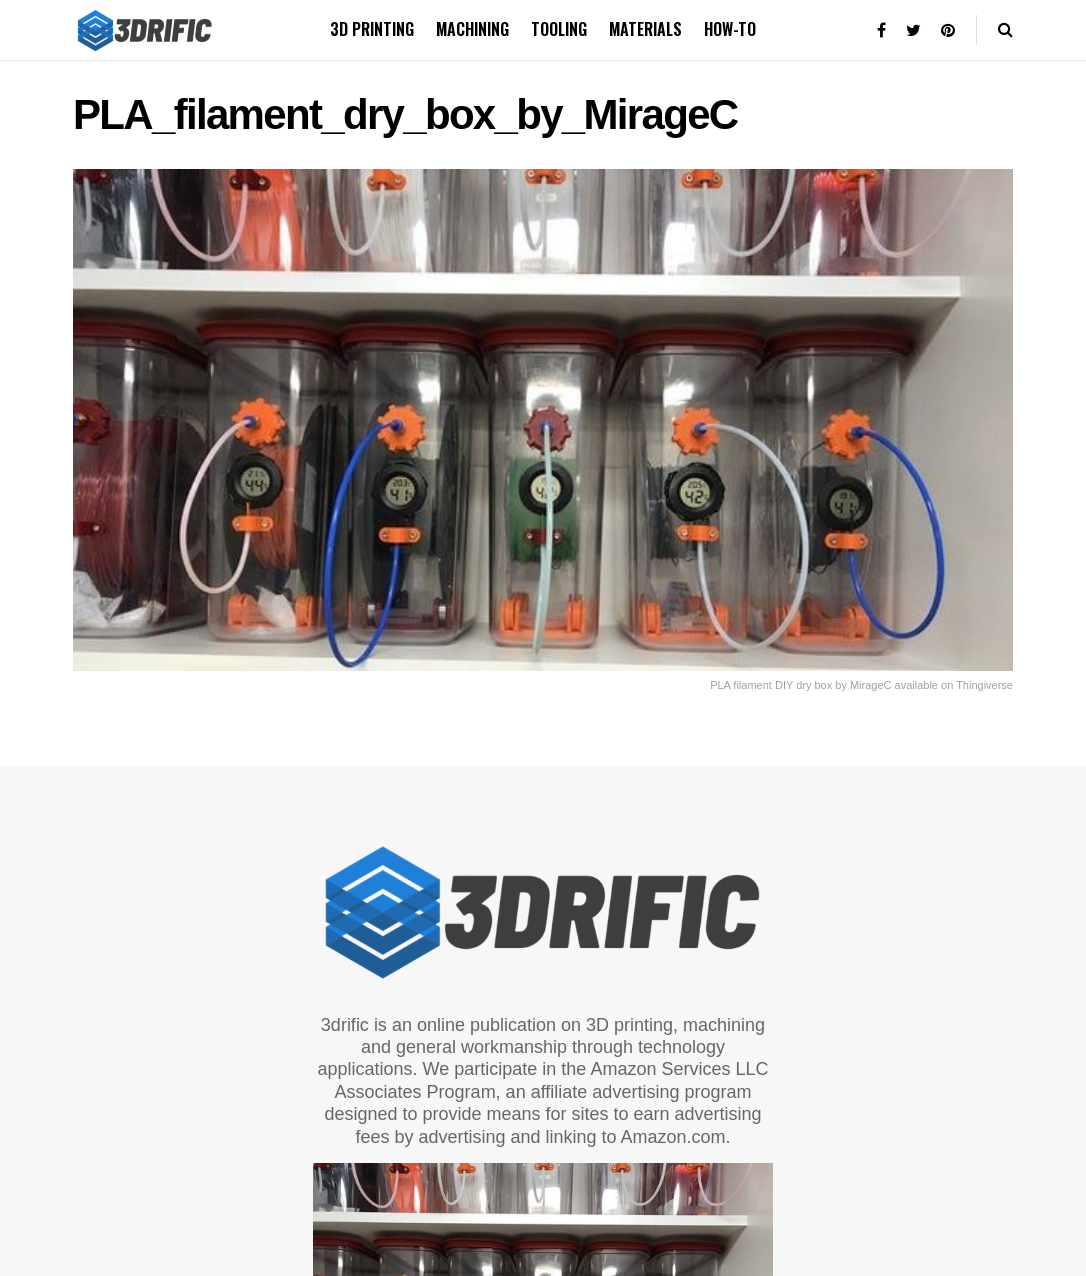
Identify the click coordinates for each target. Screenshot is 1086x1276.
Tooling (559, 29)
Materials (645, 29)
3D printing (372, 29)
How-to (730, 29)
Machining (472, 29)
